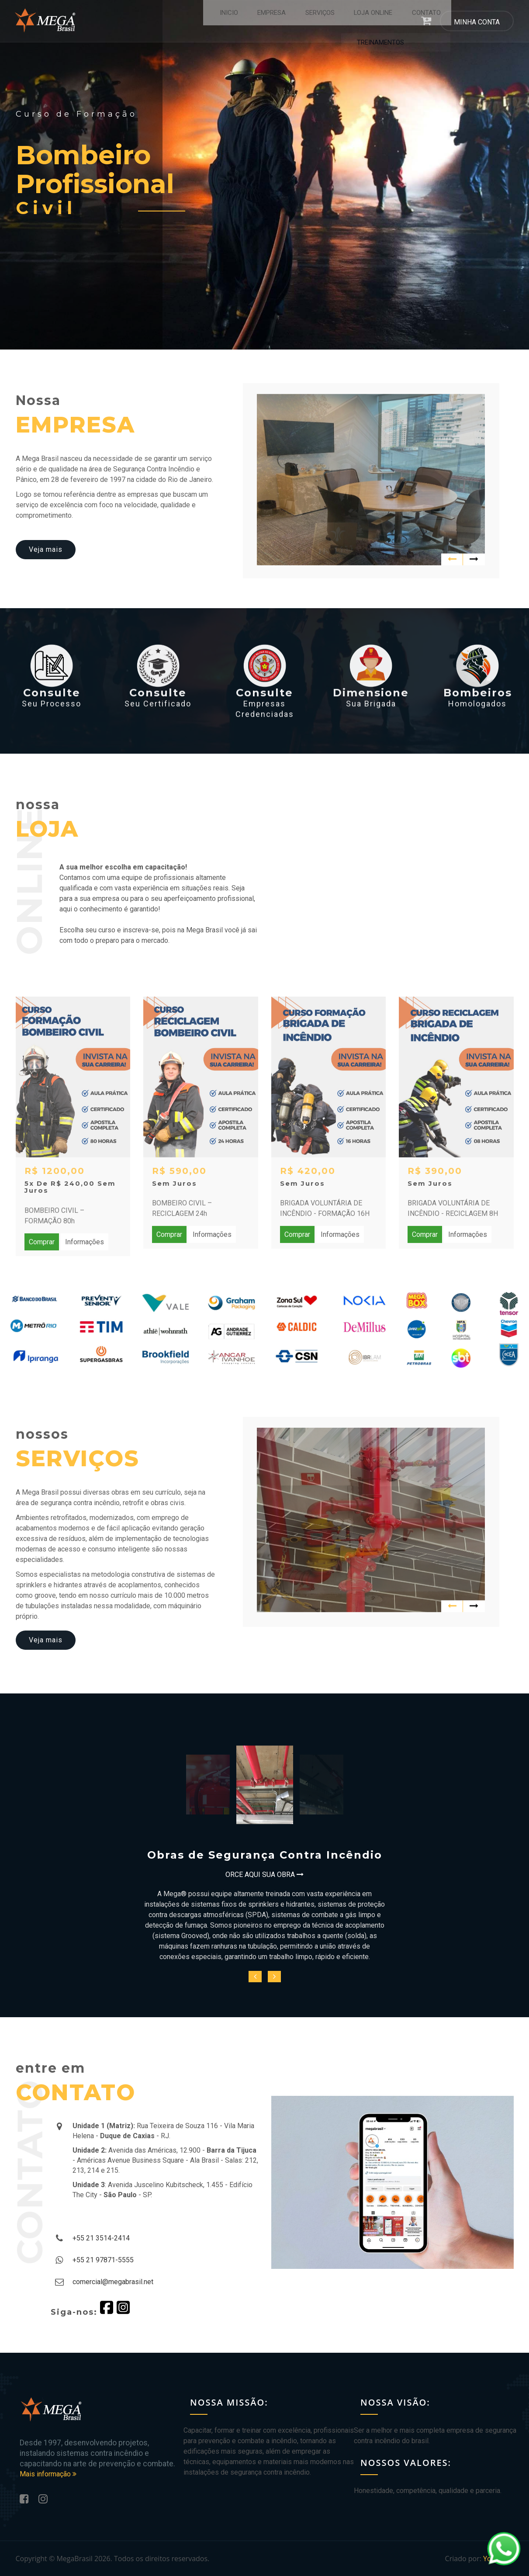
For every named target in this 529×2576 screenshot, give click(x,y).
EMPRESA (224, 21)
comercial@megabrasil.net (113, 2282)
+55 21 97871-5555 (103, 2260)
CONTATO (376, 21)
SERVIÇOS (271, 21)
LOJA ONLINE (324, 21)
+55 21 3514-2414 (101, 2238)
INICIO (183, 21)
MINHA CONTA (477, 23)
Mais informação (48, 2474)
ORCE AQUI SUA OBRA (264, 1874)
